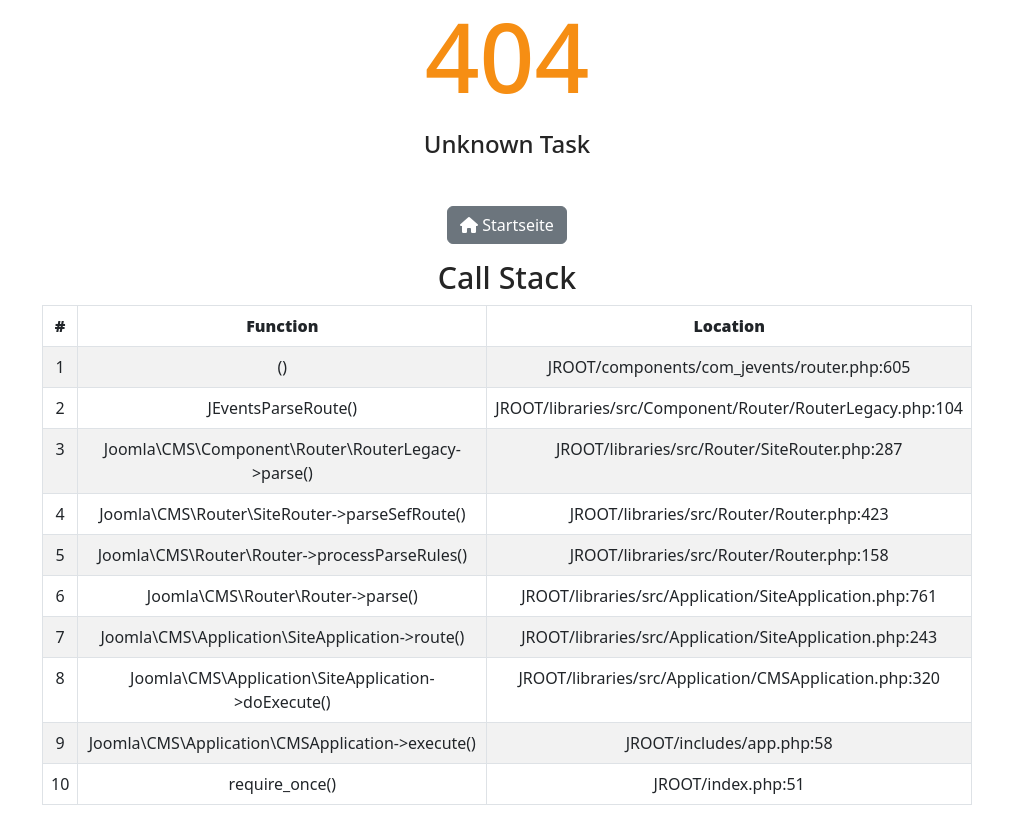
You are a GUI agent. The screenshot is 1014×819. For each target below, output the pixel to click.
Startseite (507, 225)
